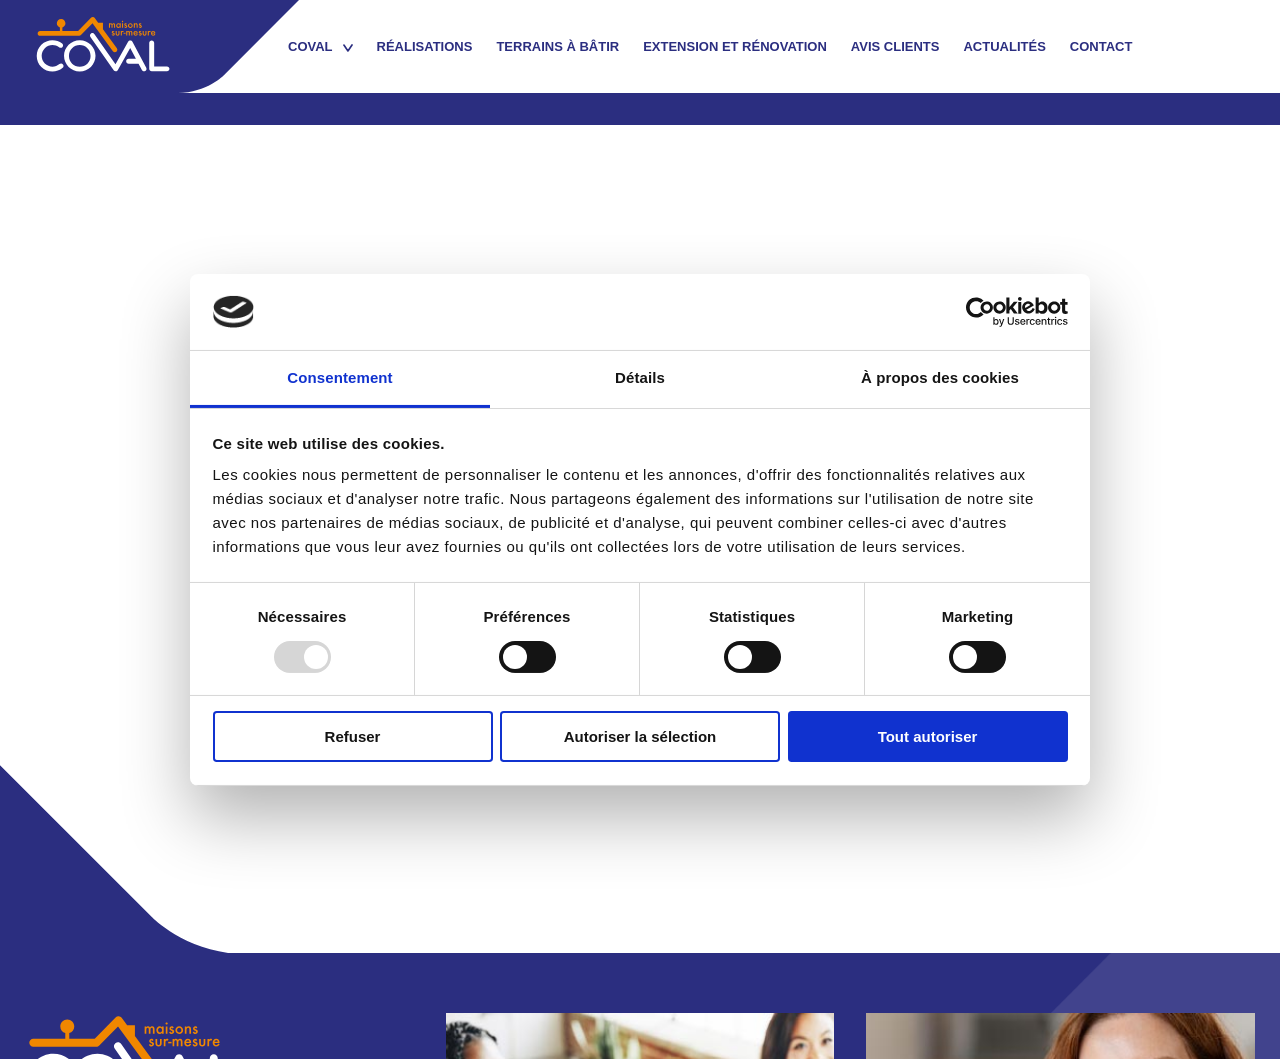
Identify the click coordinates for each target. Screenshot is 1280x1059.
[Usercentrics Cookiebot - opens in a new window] (980, 312)
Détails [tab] (640, 377)
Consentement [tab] (339, 377)
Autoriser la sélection (640, 736)
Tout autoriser (928, 736)
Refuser (353, 736)
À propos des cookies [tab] (940, 377)
